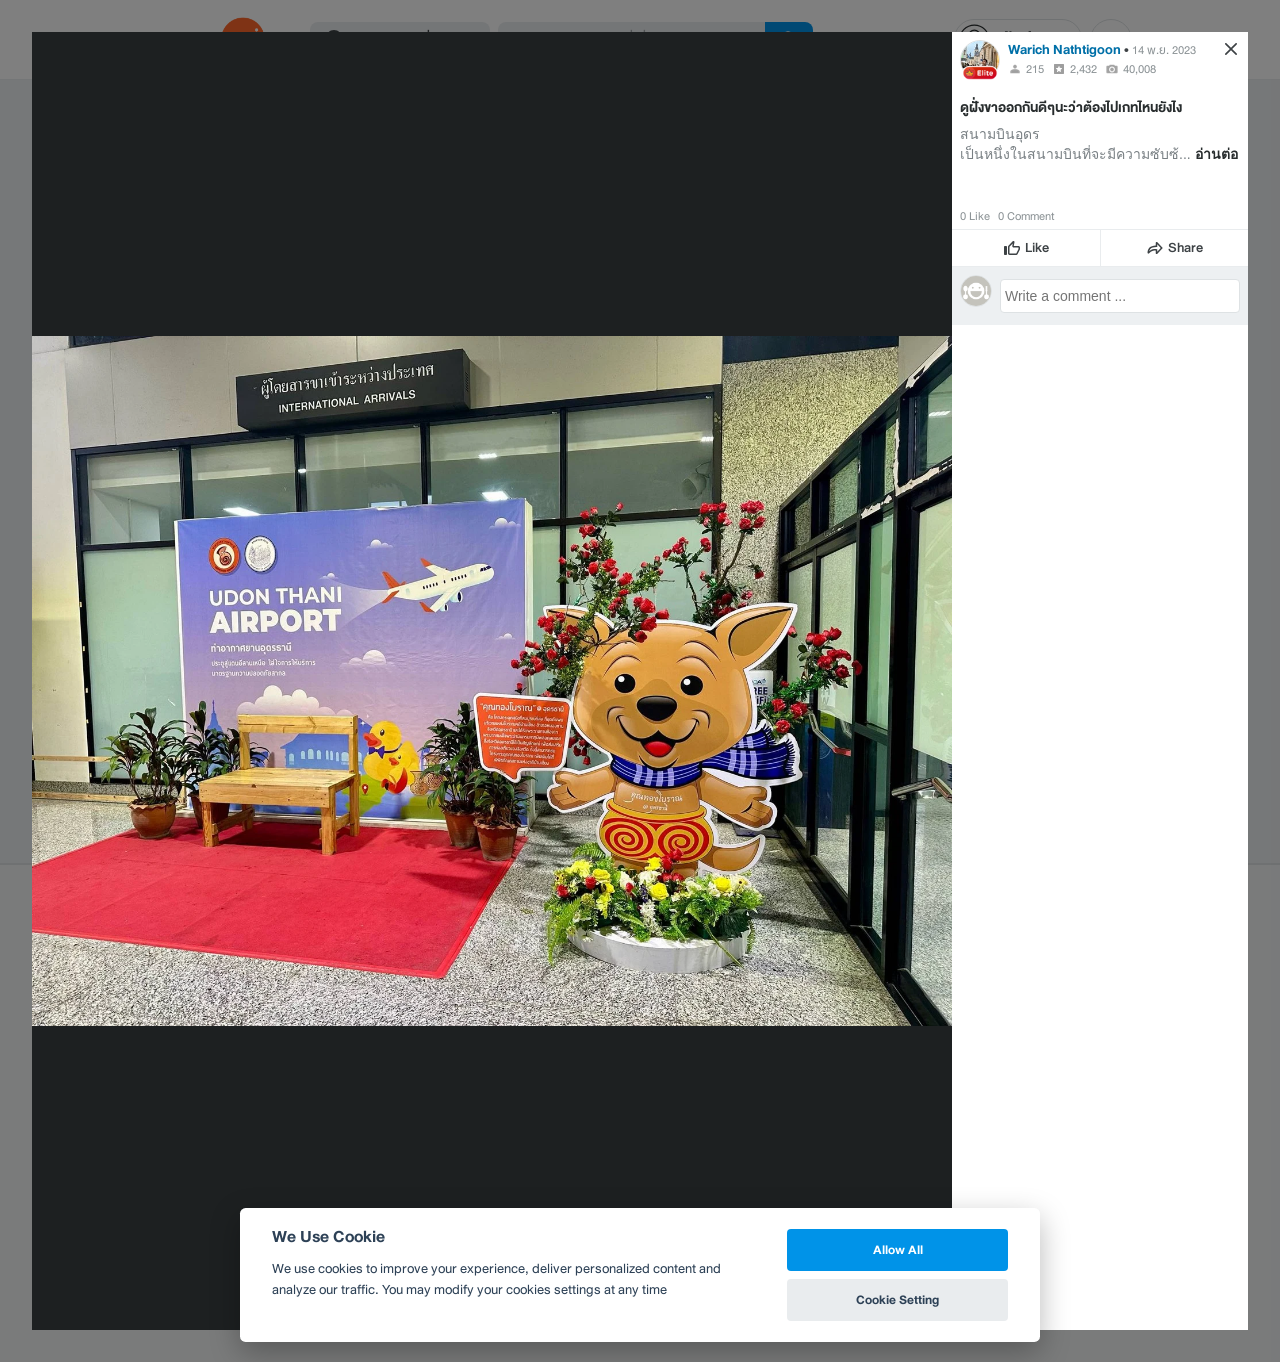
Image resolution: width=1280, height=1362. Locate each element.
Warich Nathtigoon (1064, 49)
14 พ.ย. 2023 (1164, 50)
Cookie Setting (897, 1299)
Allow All (898, 1249)
